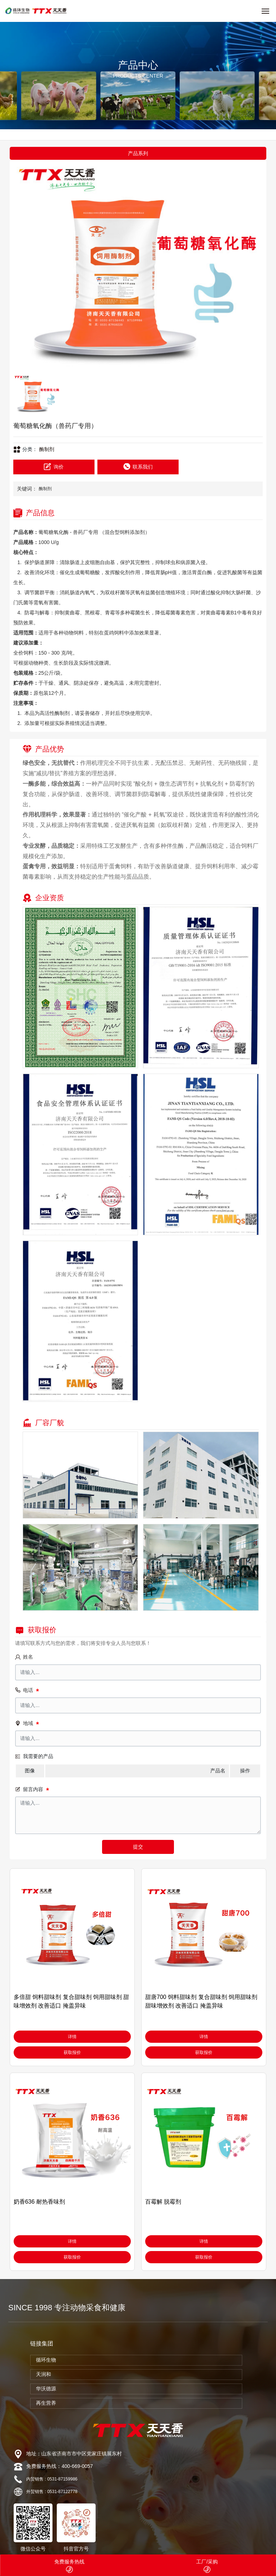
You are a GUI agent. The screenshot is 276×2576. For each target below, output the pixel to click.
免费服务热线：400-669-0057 (59, 2466)
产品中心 (138, 65)
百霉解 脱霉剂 (163, 2202)
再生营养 (46, 2403)
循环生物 (46, 2360)
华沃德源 (46, 2388)
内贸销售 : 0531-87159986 (51, 2479)
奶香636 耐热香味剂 (39, 2202)
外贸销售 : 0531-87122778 (51, 2491)
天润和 (43, 2374)
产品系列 (138, 153)
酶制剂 (46, 449)
